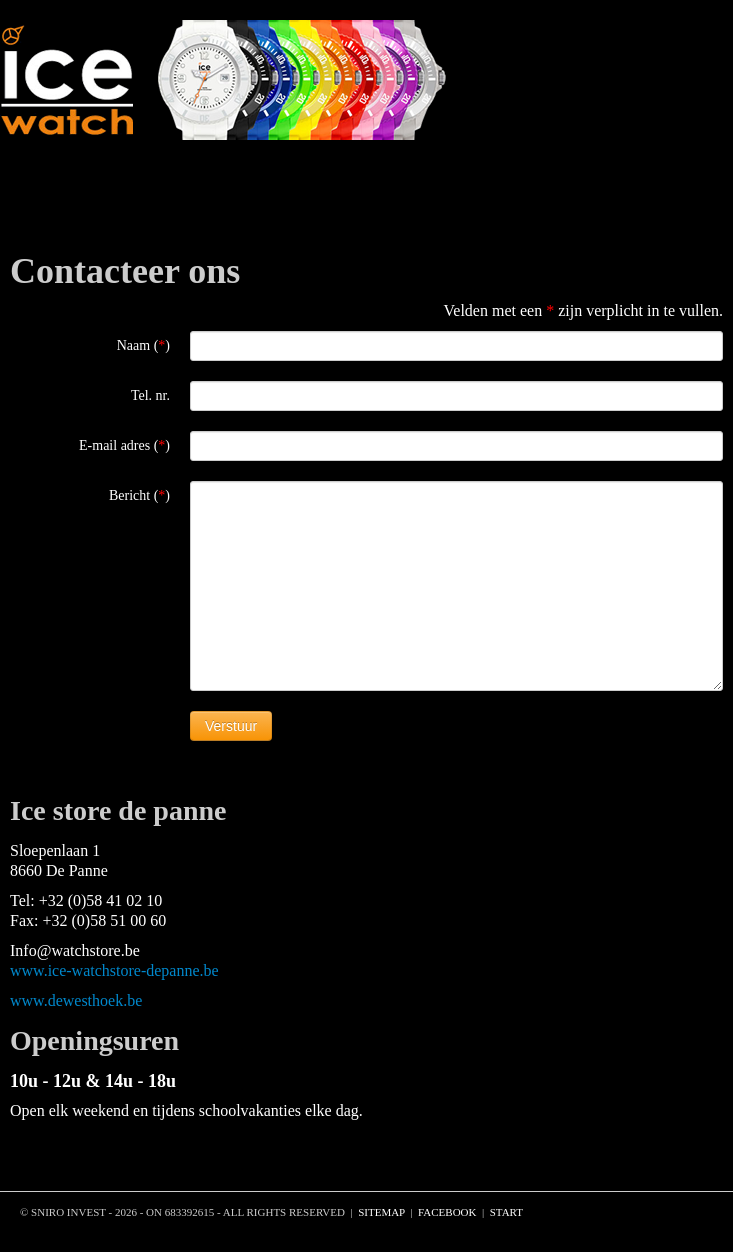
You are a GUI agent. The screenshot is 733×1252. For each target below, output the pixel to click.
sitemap (381, 1212)
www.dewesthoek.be (76, 1000)
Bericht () (139, 495)
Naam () (143, 345)
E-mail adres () (124, 445)
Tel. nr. (150, 395)
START (506, 1212)
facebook (447, 1212)
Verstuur (231, 726)
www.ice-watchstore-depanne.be (114, 970)
